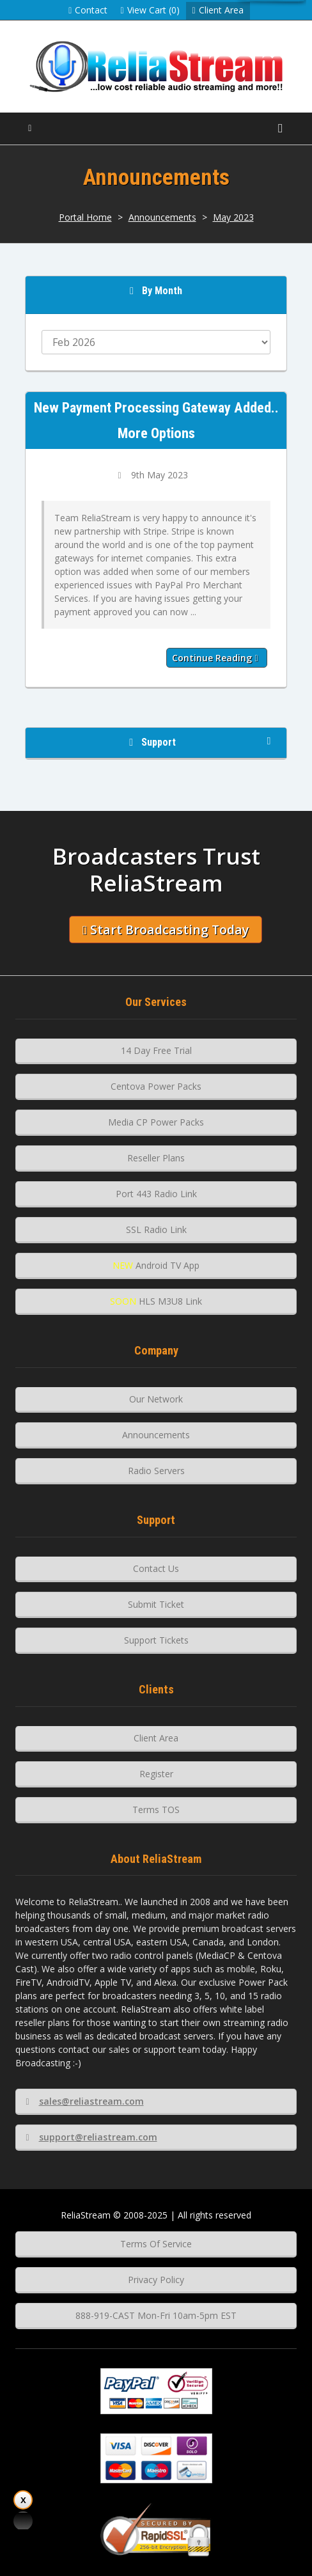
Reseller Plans (156, 1158)
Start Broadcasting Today (165, 929)
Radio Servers (156, 1471)
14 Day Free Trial (156, 1050)
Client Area (218, 10)
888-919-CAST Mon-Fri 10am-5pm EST (156, 2315)
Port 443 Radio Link (156, 1194)
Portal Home (85, 217)
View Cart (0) (149, 10)
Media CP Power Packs (156, 1122)
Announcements (162, 217)
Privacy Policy (156, 2280)
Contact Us (156, 1568)
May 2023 (233, 217)
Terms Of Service (156, 2244)
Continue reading (215, 658)
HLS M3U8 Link (156, 1301)
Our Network (156, 1399)
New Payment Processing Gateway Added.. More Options (156, 420)
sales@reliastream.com (84, 2101)
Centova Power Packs (156, 1086)
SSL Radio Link (156, 1229)
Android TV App (156, 1265)
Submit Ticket (156, 1604)
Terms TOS (156, 1809)
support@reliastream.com (91, 2137)
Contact (87, 10)
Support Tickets (156, 1640)
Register (156, 1774)
